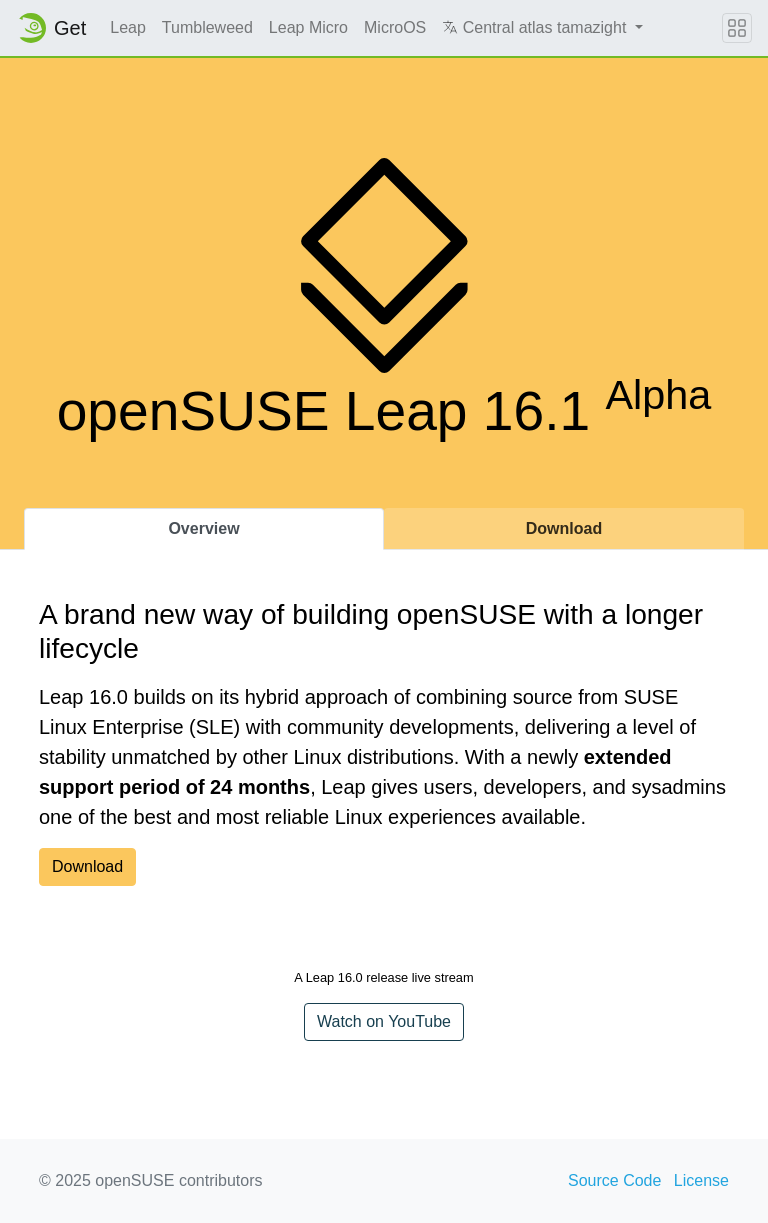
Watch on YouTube (384, 1021)
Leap (128, 27)
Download (87, 866)
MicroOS (395, 27)
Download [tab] (564, 528)
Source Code (614, 1180)
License (701, 1180)
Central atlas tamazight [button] (536, 27)
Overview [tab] (203, 528)
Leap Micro (308, 27)
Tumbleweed (207, 27)
